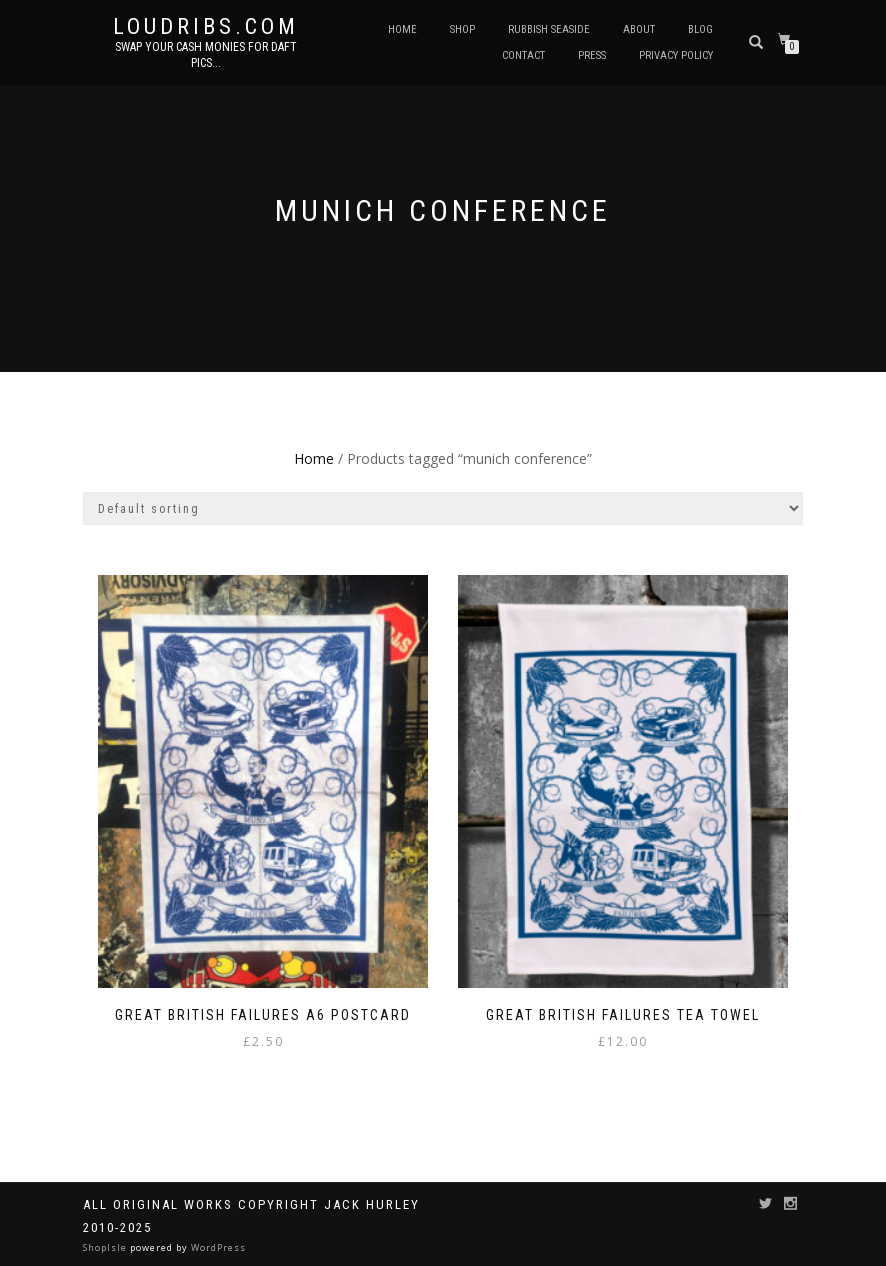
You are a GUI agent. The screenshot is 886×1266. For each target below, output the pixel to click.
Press (592, 55)
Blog (700, 29)
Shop (462, 29)
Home (402, 29)
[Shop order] (443, 508)
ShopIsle (106, 1247)
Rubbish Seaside (549, 29)
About (639, 29)
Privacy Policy (676, 55)
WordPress (217, 1247)
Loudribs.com (206, 27)
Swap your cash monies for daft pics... (206, 55)
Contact (523, 55)
